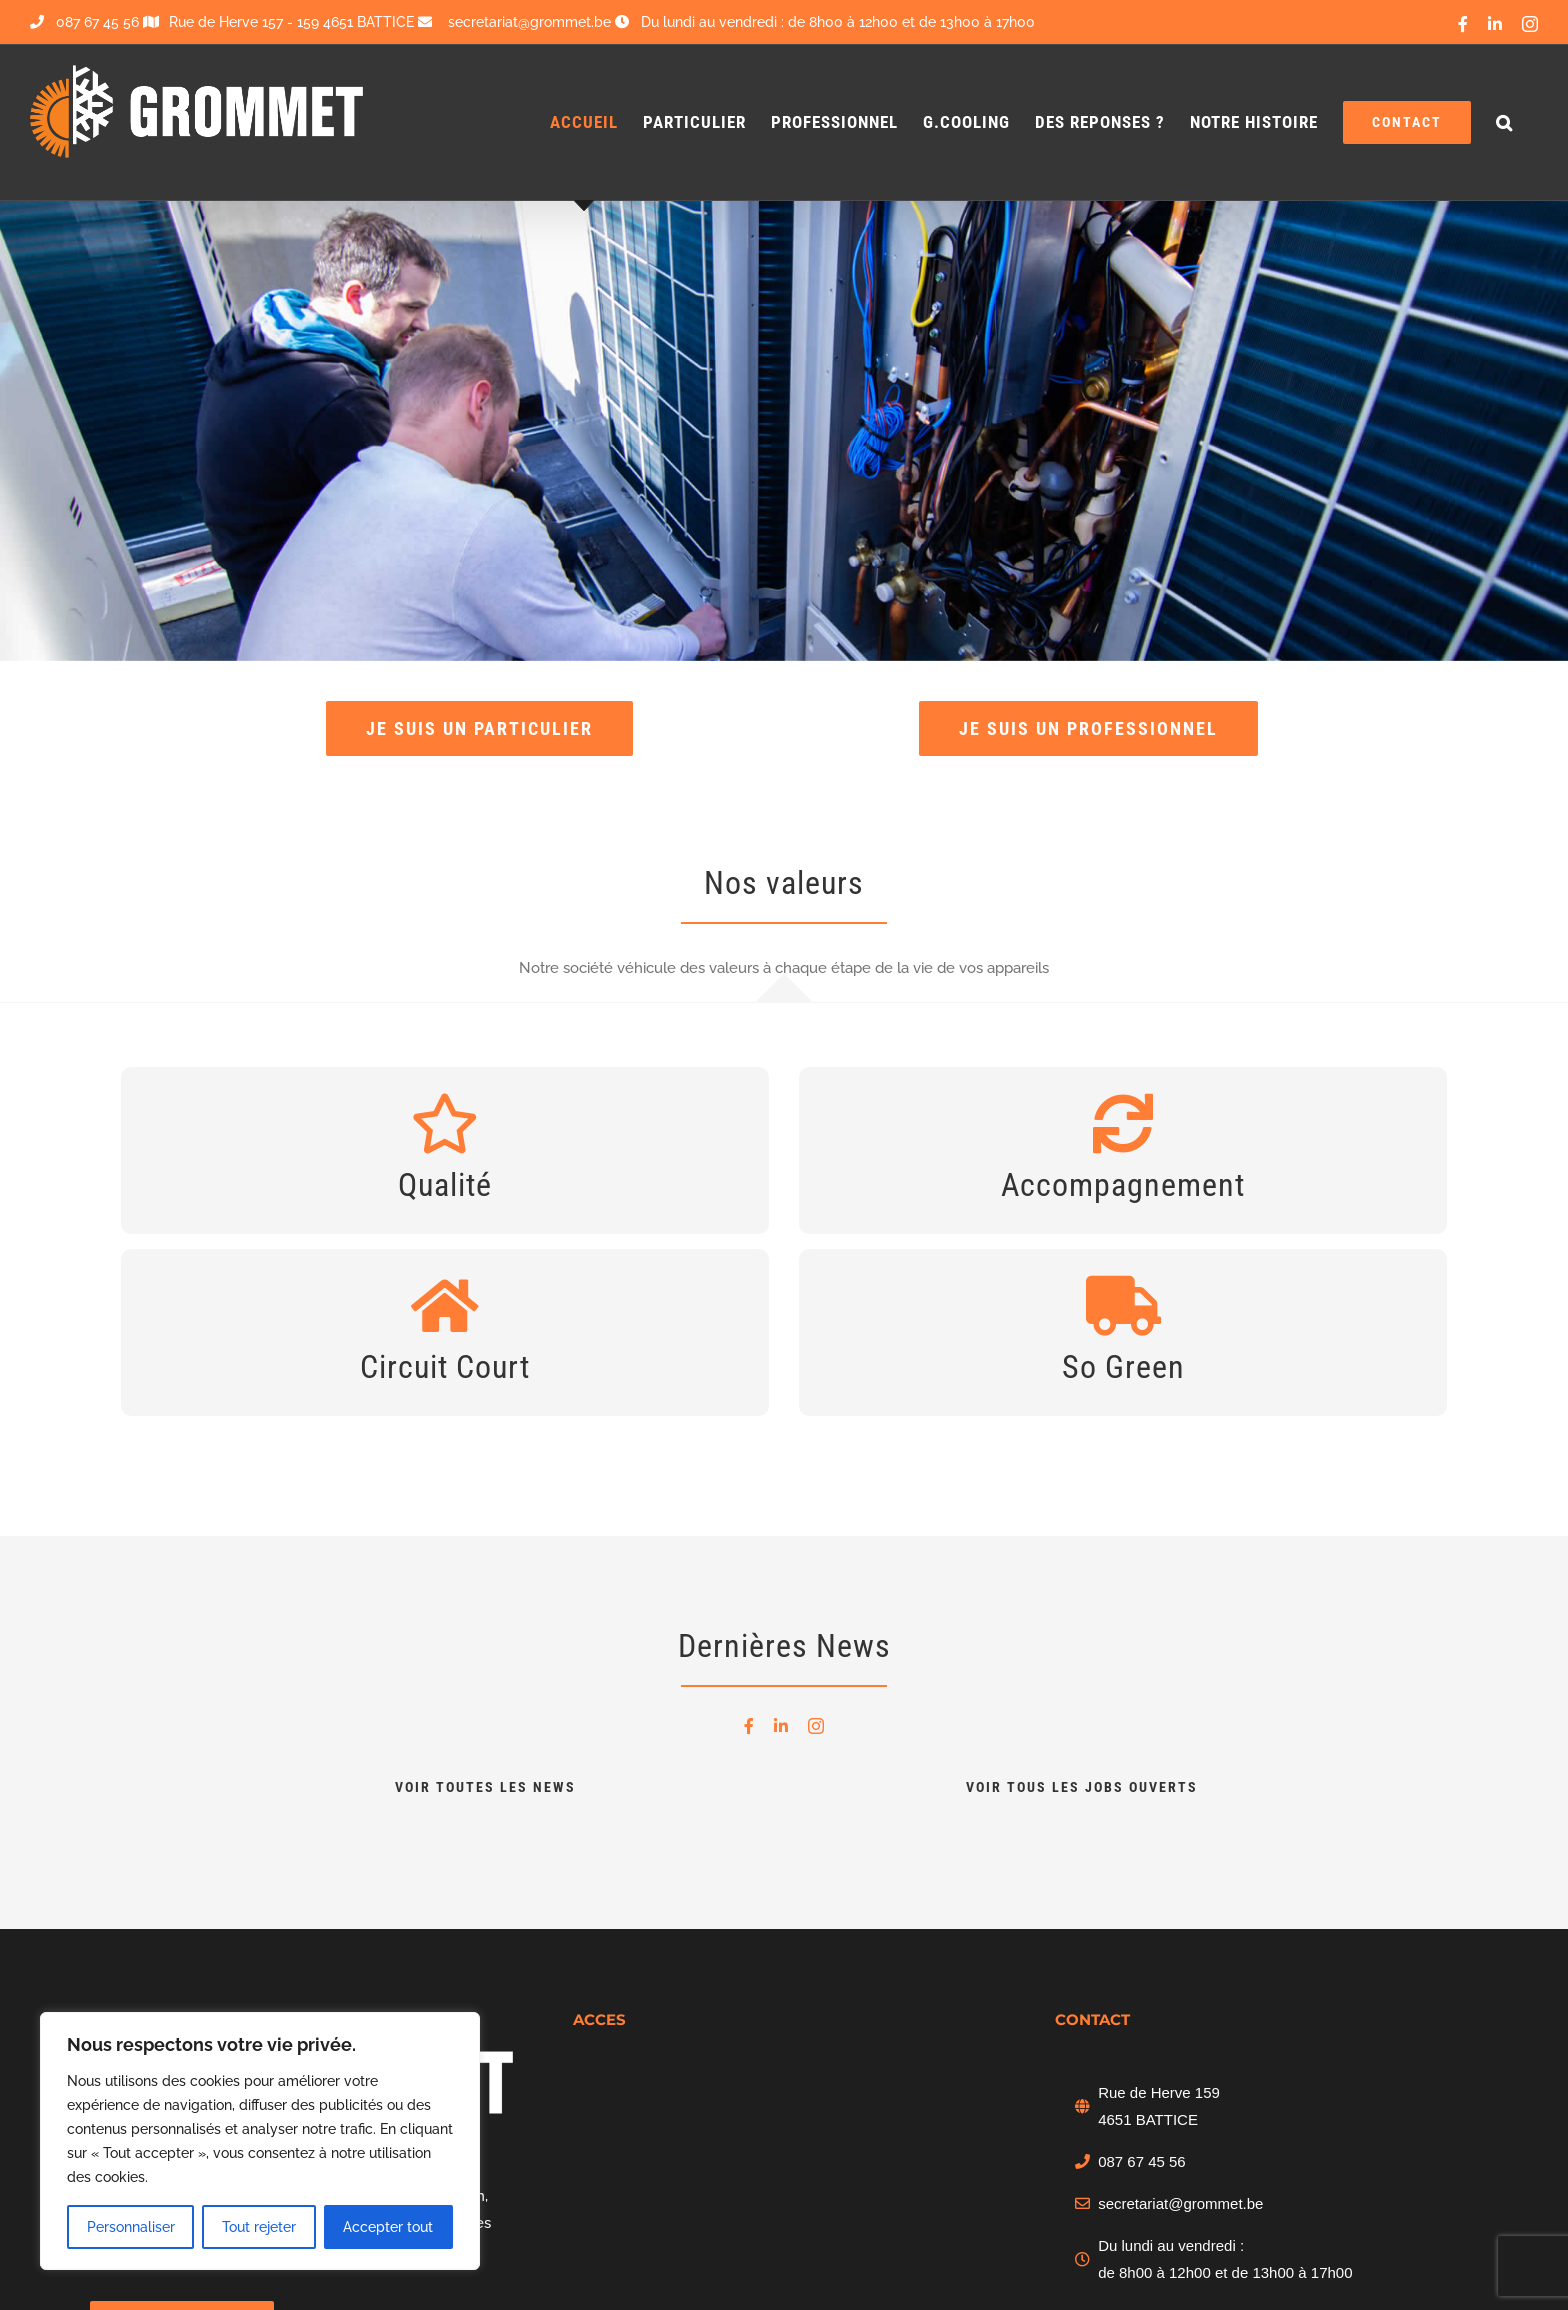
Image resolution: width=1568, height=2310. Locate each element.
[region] (260, 2141)
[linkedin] (781, 1726)
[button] (1504, 122)
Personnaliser (131, 2227)
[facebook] (749, 1726)
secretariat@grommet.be (1180, 2203)
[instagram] (816, 1726)
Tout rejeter (259, 2227)
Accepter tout (388, 2227)
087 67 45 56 (84, 22)
